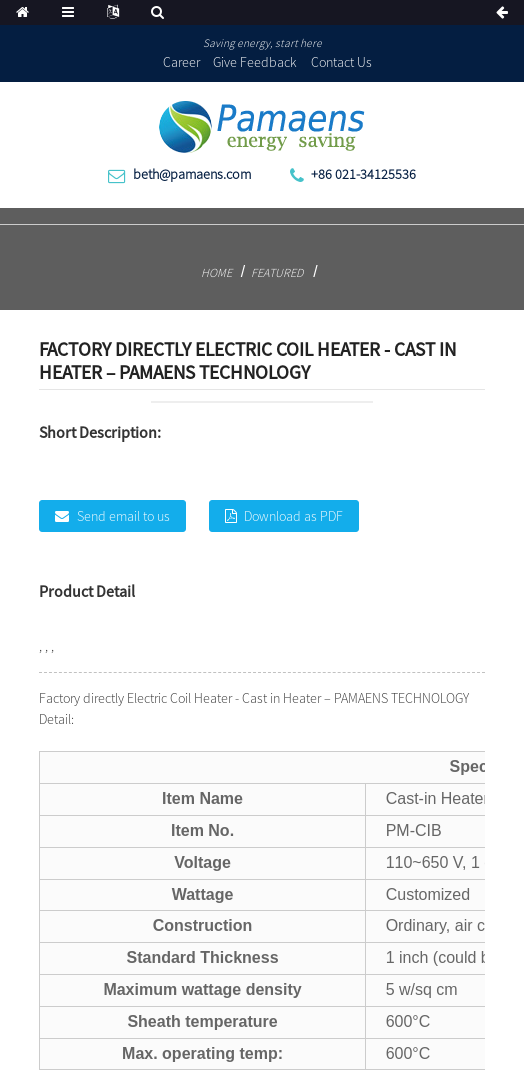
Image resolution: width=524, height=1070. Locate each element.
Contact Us (341, 62)
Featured (277, 272)
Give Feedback (255, 62)
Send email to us (123, 516)
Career (181, 62)
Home (216, 272)
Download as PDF (293, 516)
